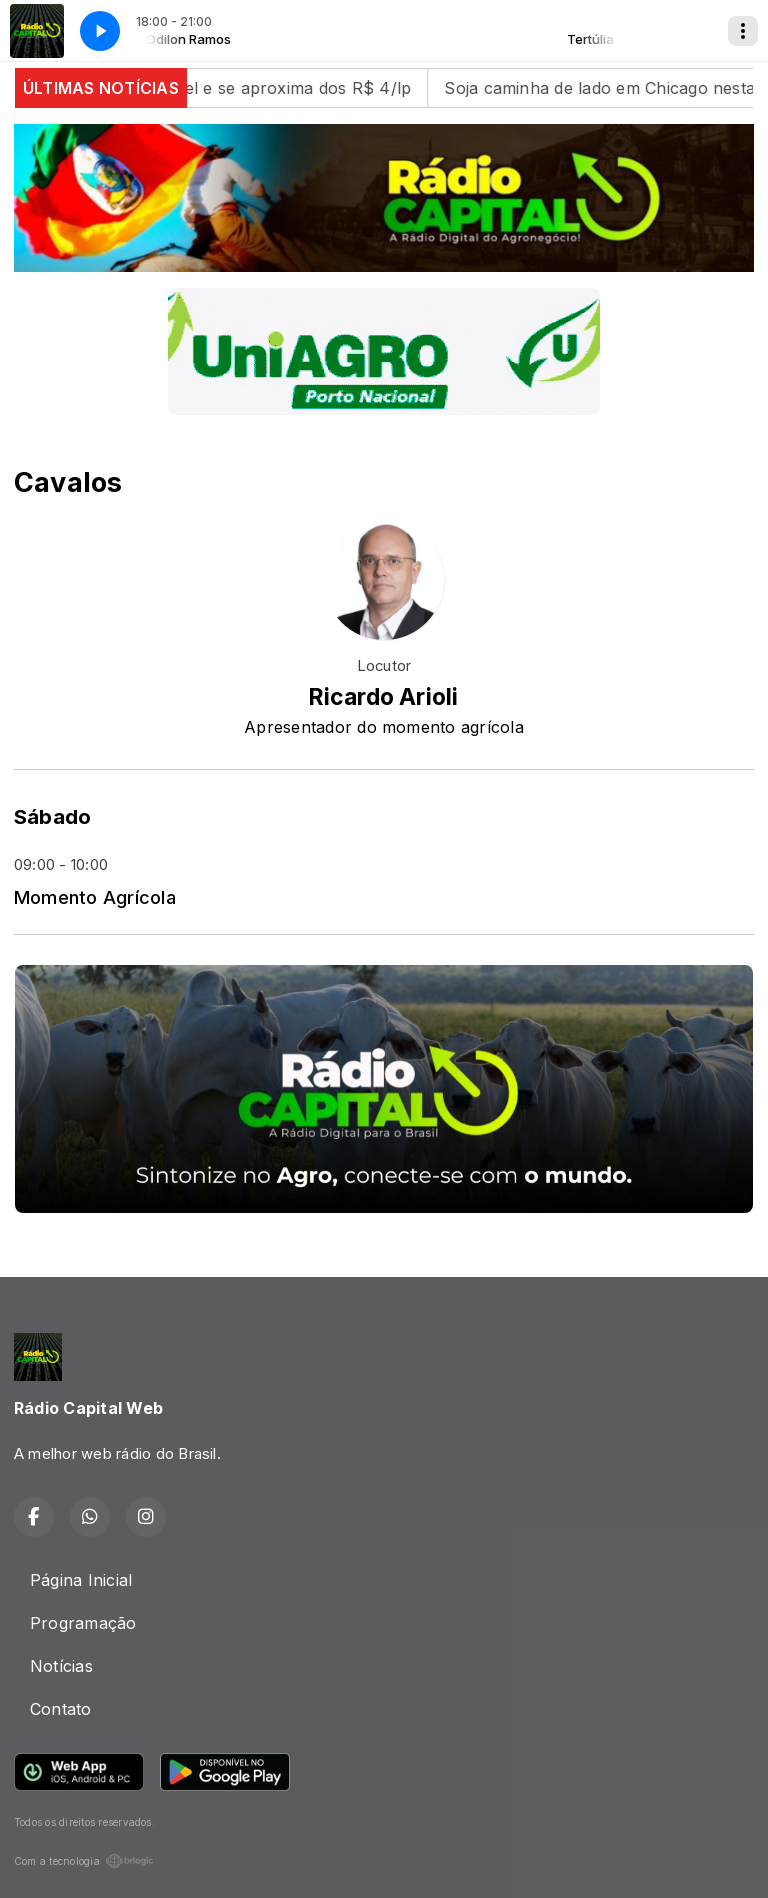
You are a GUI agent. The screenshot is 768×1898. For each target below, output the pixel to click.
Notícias (61, 1666)
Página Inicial (81, 1580)
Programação (83, 1623)
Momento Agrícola (95, 897)
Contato (61, 1709)
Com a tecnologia (84, 1861)
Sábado (52, 816)
